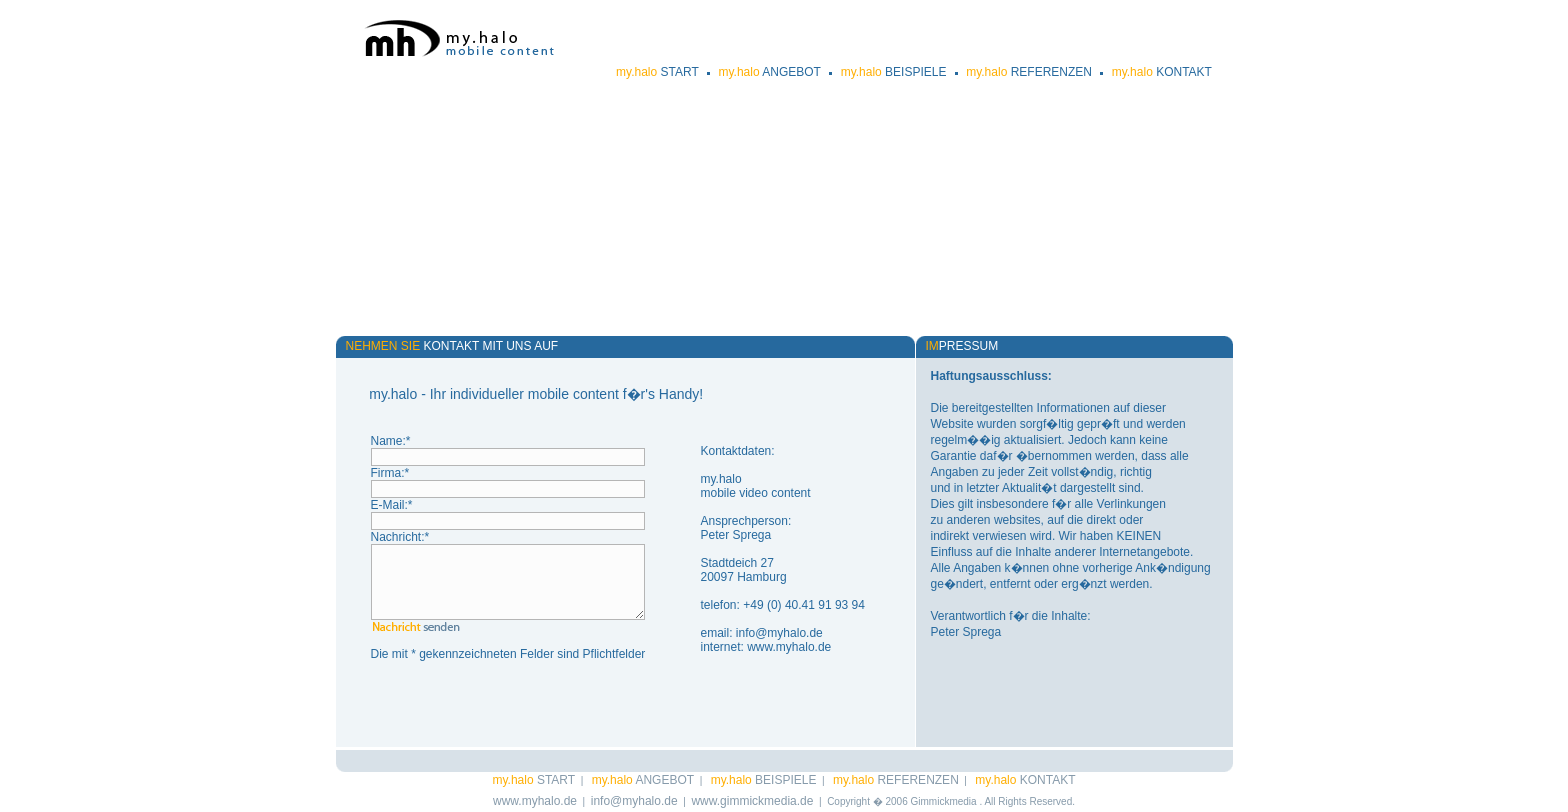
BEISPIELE (894, 72)
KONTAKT (1162, 72)
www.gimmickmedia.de (752, 801)
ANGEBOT (769, 72)
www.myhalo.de (789, 647)
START (657, 72)
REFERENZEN (1029, 72)
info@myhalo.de (779, 633)
